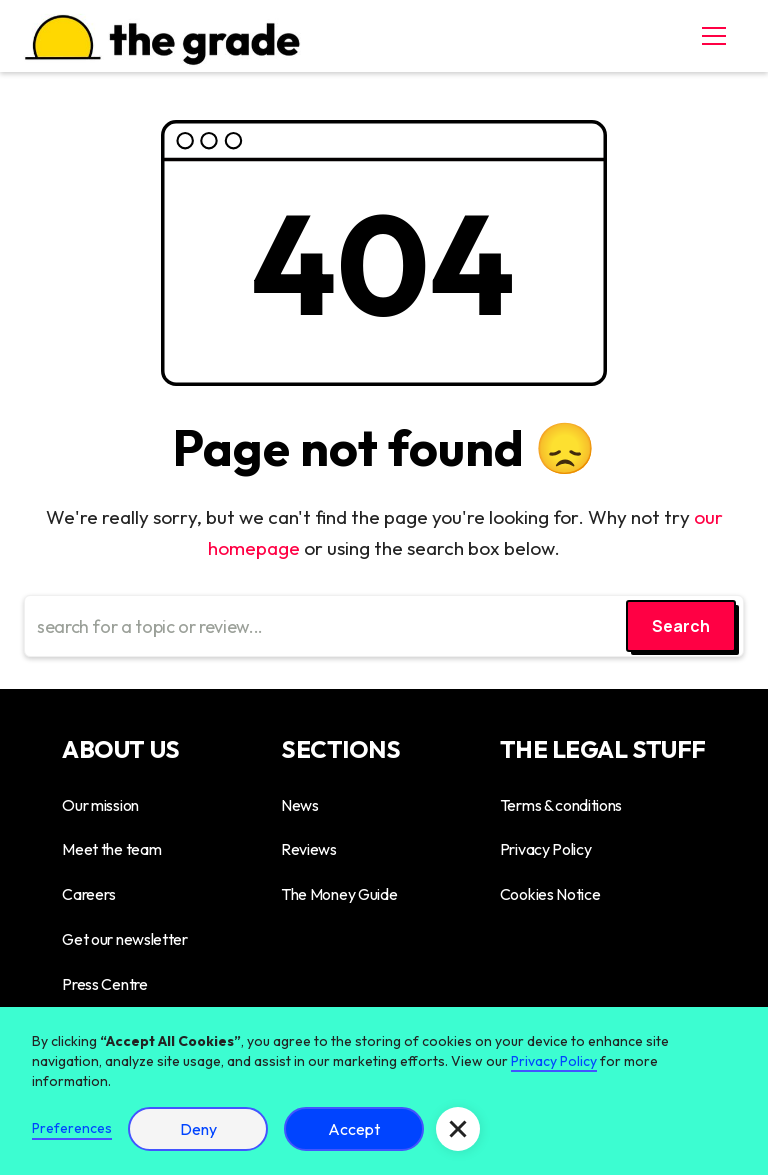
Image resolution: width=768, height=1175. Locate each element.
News (300, 805)
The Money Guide (339, 894)
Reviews (309, 849)
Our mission (100, 805)
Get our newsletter (124, 939)
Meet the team (111, 849)
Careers (89, 894)
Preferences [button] (72, 1128)
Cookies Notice (550, 894)
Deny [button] (198, 1129)
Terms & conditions (561, 805)
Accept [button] (354, 1129)
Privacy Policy (546, 849)
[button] (710, 36)
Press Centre (104, 984)
